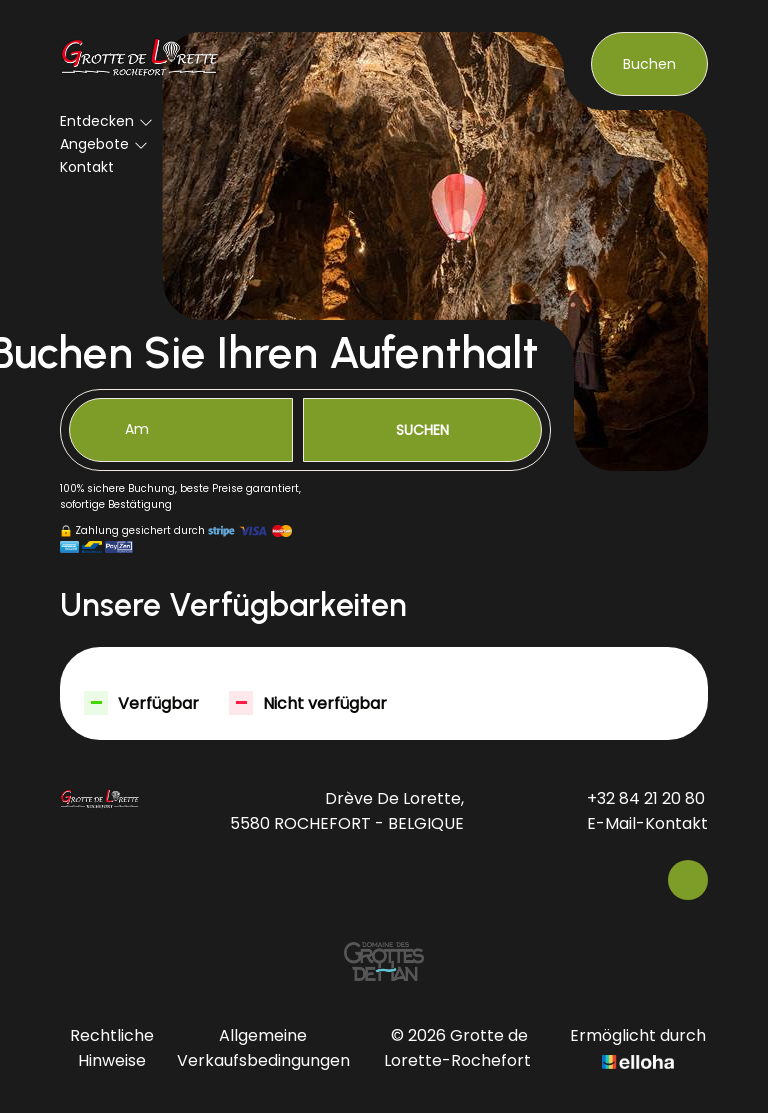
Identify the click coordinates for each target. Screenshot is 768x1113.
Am (137, 429)
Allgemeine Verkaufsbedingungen (263, 1048)
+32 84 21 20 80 (634, 798)
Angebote (104, 144)
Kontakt (87, 167)
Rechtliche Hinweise (112, 1048)
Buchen (649, 64)
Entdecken (106, 121)
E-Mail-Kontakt (636, 823)
